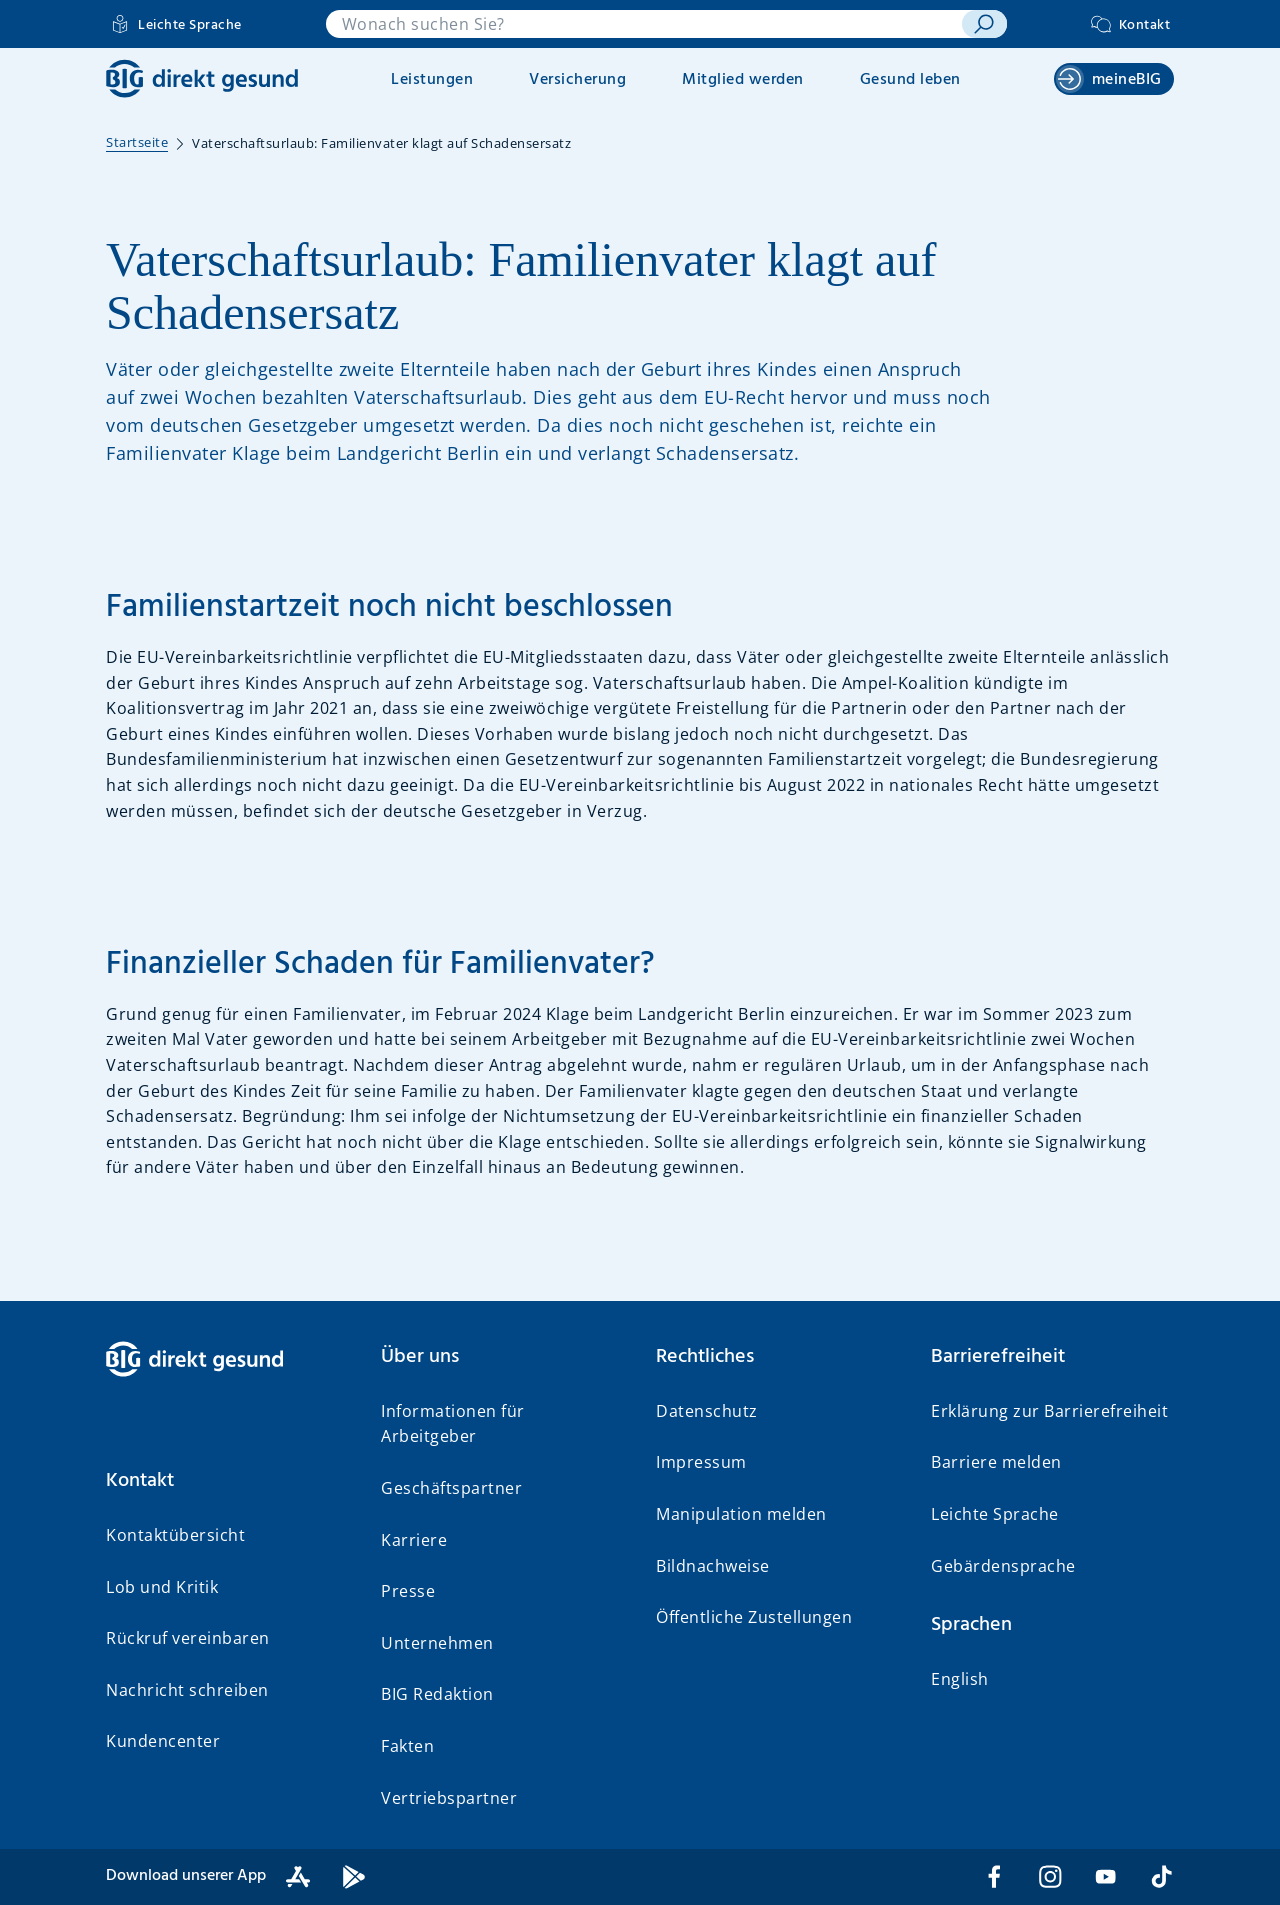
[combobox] (644, 24)
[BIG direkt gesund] (202, 78)
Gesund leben (910, 80)
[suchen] (984, 24)
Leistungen (432, 80)
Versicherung (577, 80)
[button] (227, 1481)
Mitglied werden (743, 80)
